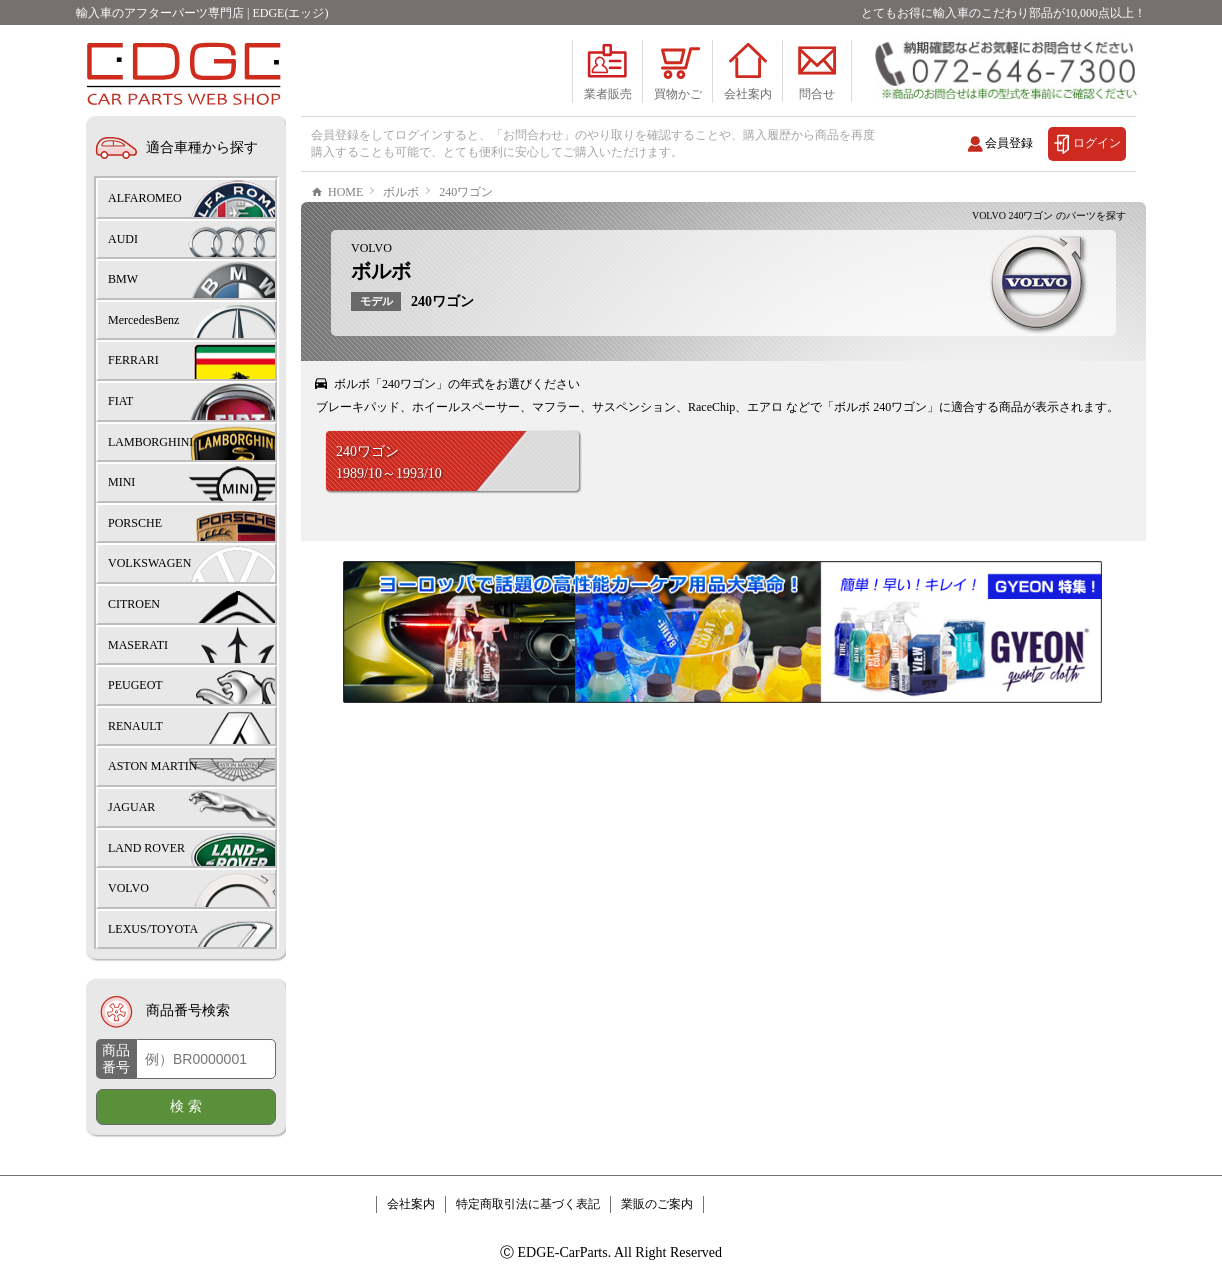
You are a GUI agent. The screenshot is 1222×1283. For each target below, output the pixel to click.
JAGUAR (131, 807)
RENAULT (135, 726)
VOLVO (371, 308)
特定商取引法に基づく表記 (528, 1204)
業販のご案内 (657, 1204)
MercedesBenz (143, 320)
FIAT (120, 401)
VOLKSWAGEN (149, 563)
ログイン (1097, 143)
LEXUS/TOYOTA (153, 929)
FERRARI (133, 360)
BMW (123, 279)
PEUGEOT (135, 685)
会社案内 (411, 1204)
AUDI (123, 239)
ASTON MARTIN (152, 766)
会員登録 (1009, 143)
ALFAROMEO (145, 198)
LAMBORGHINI (150, 442)
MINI (121, 482)
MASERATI (138, 645)
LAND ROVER (146, 848)
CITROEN (134, 604)
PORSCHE (135, 523)
